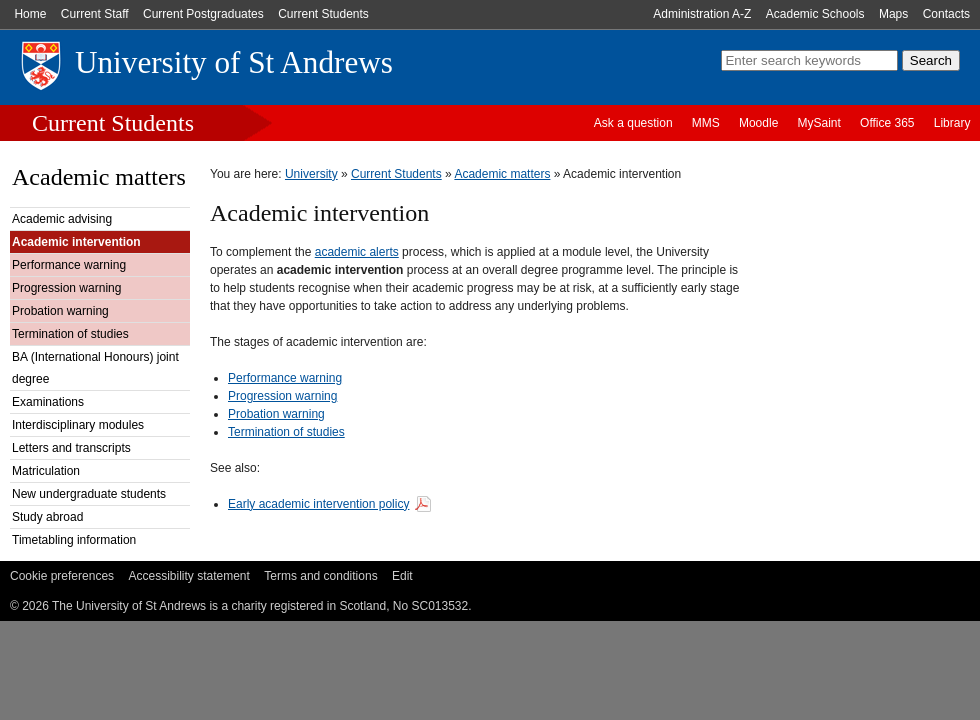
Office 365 (887, 123)
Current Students (323, 14)
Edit (402, 576)
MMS (706, 123)
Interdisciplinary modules (78, 425)
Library (952, 123)
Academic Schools (815, 14)
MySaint (819, 123)
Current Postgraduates (203, 14)
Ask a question (633, 123)
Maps (893, 14)
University (311, 174)
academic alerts (357, 252)
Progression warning (66, 288)
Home (30, 14)
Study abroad (47, 517)
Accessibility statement (188, 576)
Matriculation (46, 471)
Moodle (758, 123)
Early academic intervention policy (318, 504)
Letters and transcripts (71, 448)
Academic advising (62, 219)
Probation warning (60, 311)
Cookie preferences (62, 576)
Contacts (946, 14)
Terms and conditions (320, 576)
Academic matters (99, 177)
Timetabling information (74, 540)
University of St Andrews (234, 62)
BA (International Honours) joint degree (95, 368)
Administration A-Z (702, 14)
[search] (809, 60)
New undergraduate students (89, 494)
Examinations (48, 402)
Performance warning (69, 265)
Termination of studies (70, 334)
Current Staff (95, 14)
